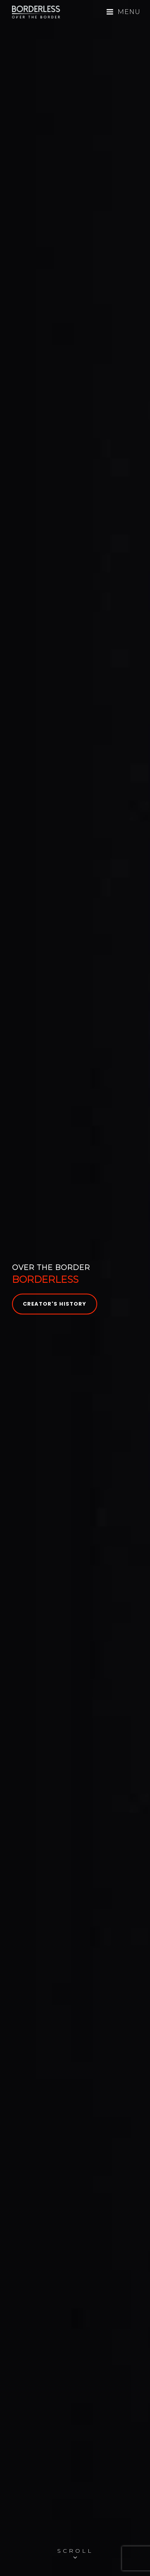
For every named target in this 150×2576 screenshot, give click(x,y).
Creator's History (54, 1304)
